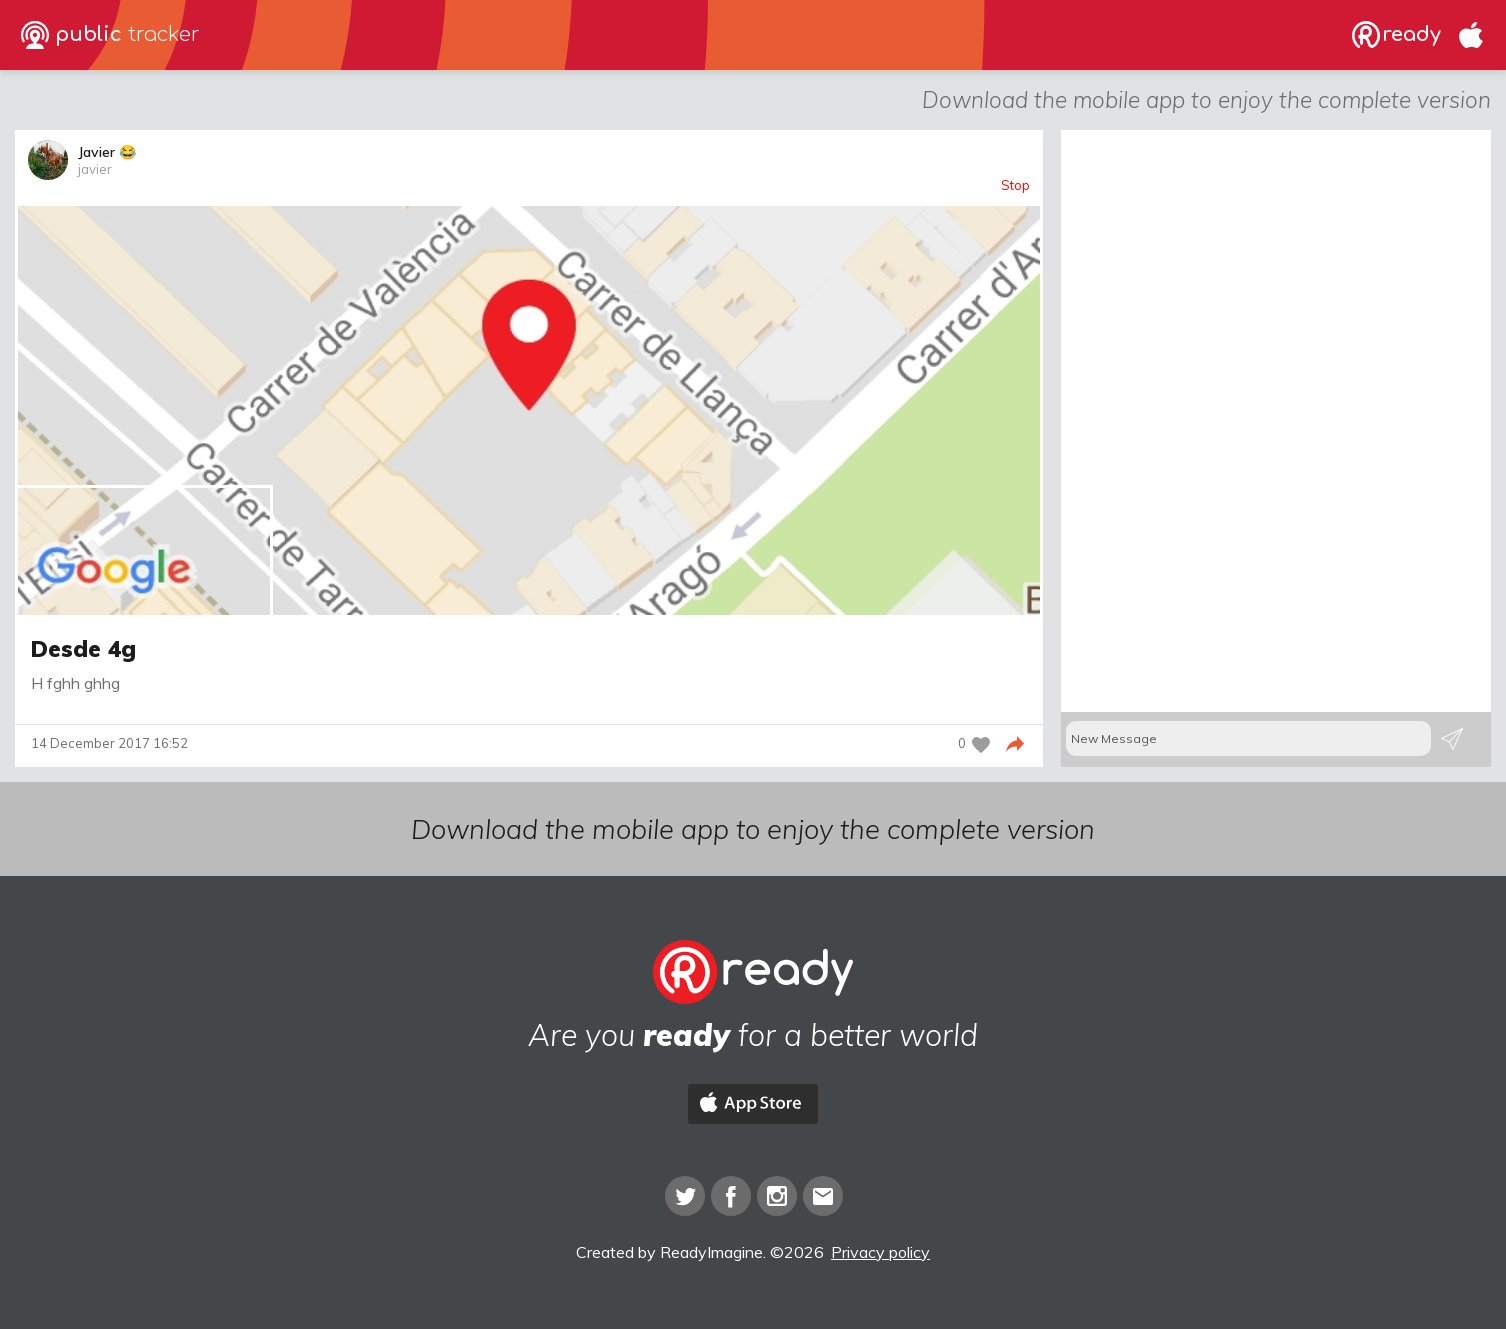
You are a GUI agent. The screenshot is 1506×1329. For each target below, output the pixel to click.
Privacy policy (880, 1252)
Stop (1015, 185)
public (110, 35)
